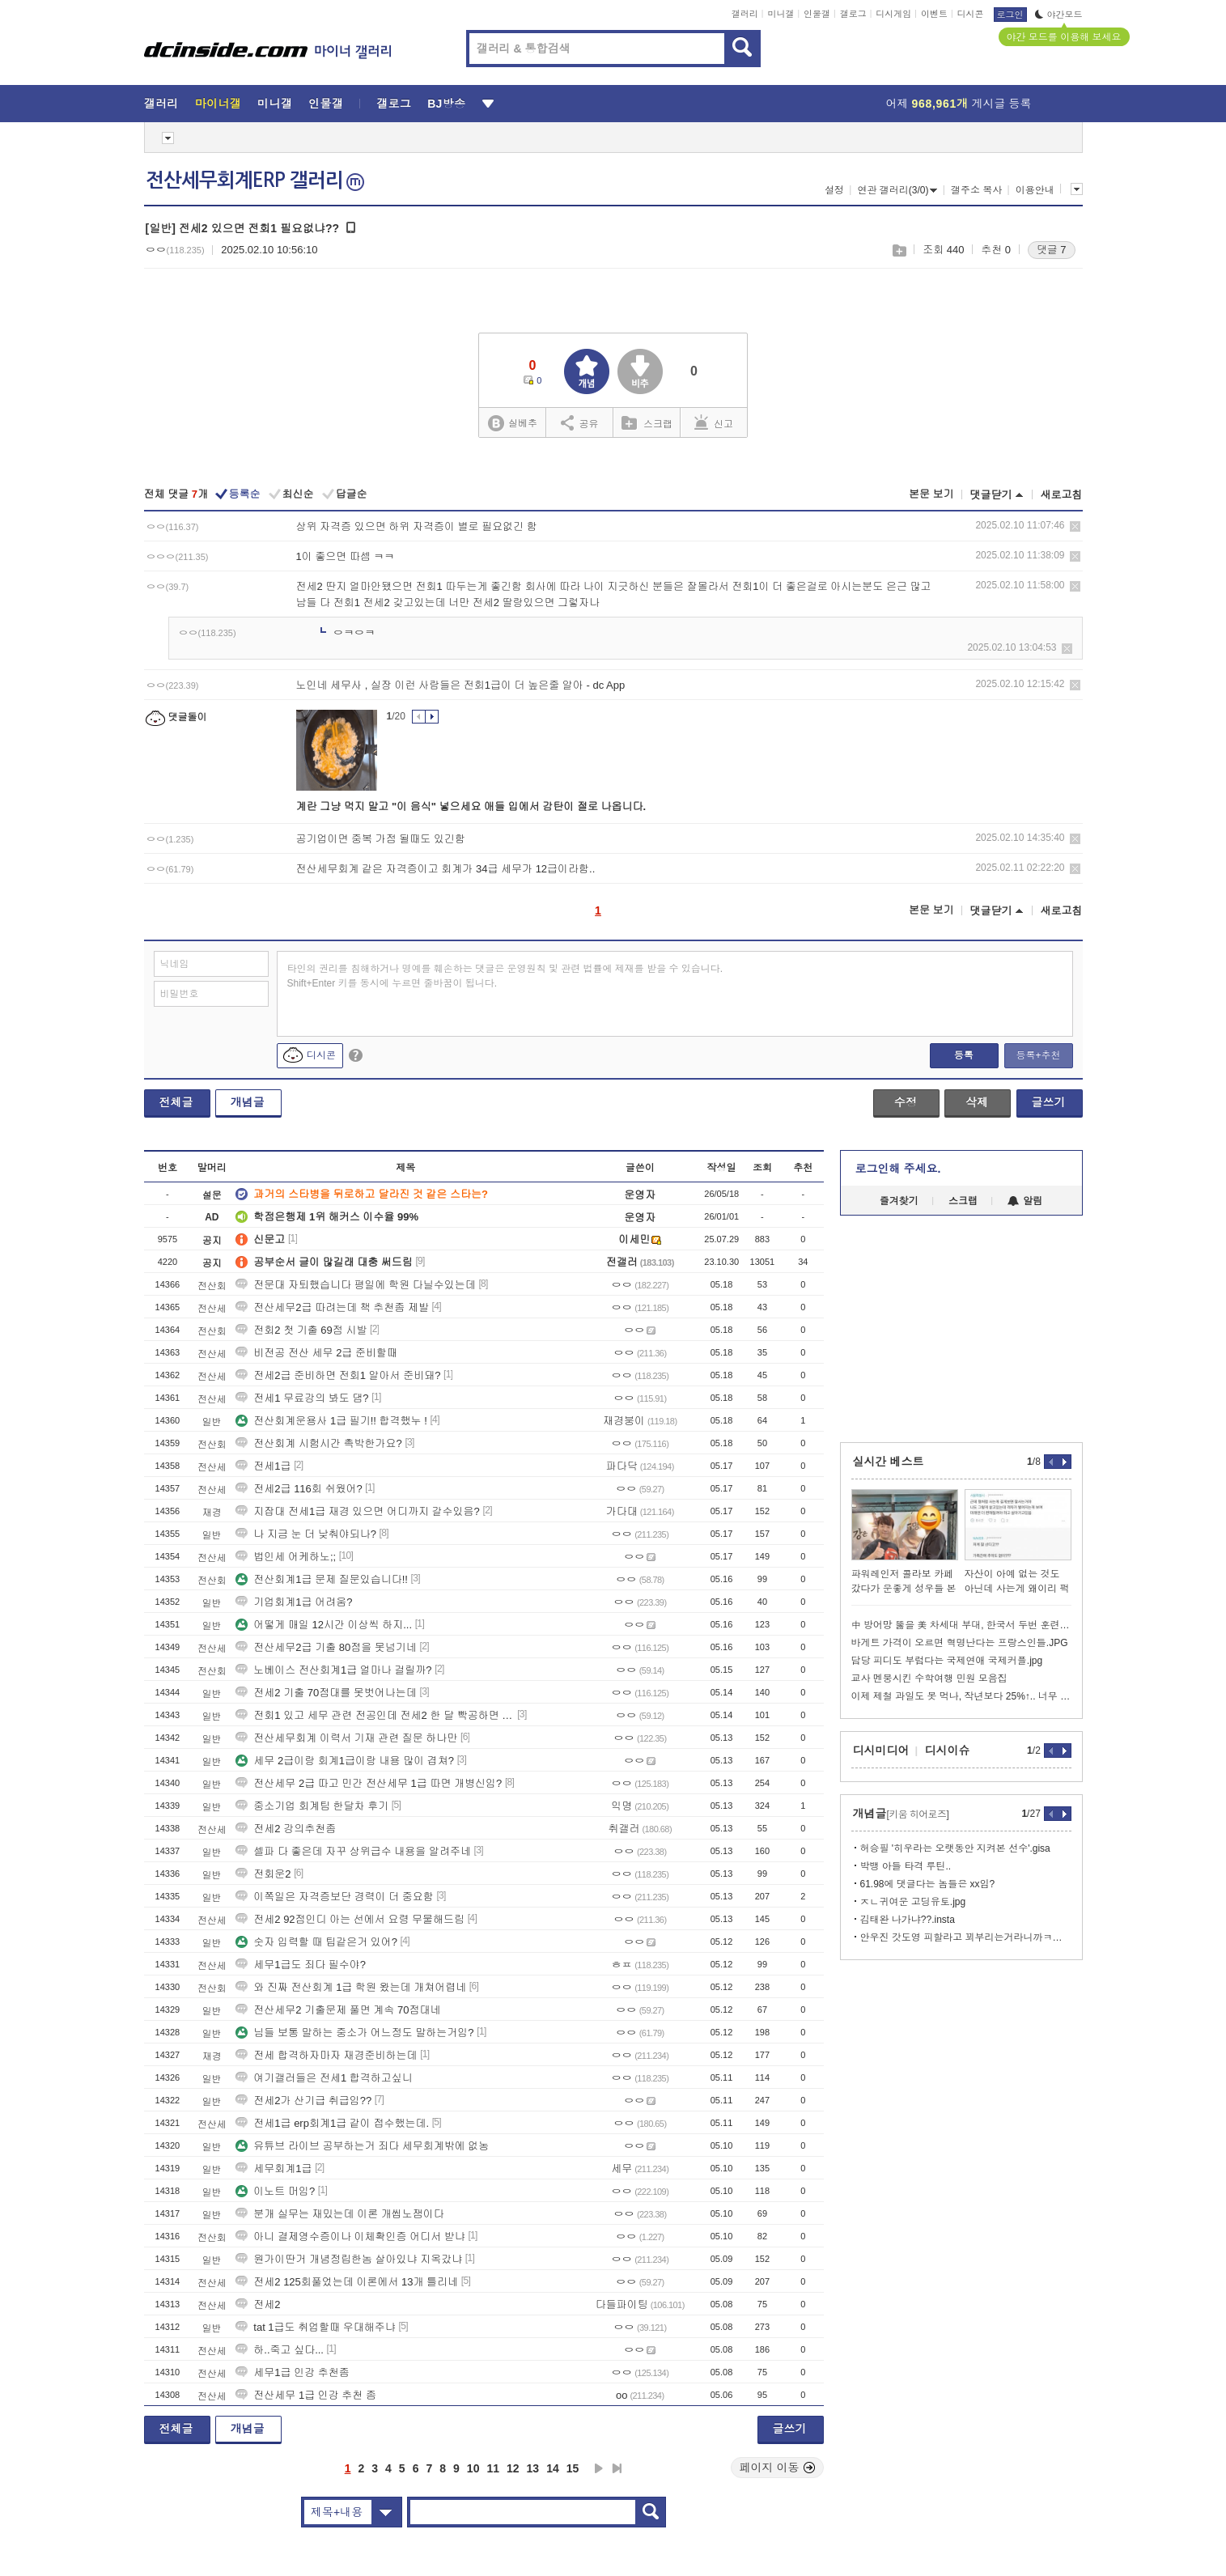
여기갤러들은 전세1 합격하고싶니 (323, 2078)
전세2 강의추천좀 (285, 1829)
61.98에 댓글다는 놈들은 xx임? (927, 1884)
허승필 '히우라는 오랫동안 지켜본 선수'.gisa (955, 1848)
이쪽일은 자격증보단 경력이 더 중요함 (334, 1897)
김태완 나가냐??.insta (907, 1919)
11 (492, 2468)
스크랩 (898, 250)
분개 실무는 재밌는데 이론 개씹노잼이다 (339, 2214)
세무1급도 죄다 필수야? (300, 1965)
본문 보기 (931, 494)
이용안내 (1035, 190)
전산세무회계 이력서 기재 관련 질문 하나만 (346, 1738)
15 (572, 2468)
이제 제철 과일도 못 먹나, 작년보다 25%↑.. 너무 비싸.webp (961, 1696)
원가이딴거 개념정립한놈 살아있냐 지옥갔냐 (348, 2259)
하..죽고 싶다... (279, 2350)
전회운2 (263, 1874)
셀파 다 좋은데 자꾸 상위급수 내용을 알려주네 (353, 1851)
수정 (905, 1102)
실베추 (512, 423)
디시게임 (893, 14)
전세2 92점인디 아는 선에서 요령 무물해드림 (350, 1919)
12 (513, 2468)
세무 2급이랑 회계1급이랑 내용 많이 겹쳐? (344, 1761)
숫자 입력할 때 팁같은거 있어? (316, 1942)
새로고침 (1062, 495)
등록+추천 (1038, 1055)
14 (552, 2468)
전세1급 (263, 1466)
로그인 (1010, 14)
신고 (713, 422)
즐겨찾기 (899, 1201)
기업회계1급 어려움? (293, 1602)
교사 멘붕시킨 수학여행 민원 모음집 (929, 1678)
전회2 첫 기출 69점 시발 (301, 1330)
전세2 (257, 2304)
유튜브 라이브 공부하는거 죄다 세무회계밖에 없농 (362, 2146)
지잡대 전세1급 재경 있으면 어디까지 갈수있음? (357, 1511)
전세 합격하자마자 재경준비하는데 (326, 2055)
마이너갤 (218, 103)
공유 (580, 422)
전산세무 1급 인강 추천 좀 (305, 2395)
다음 (599, 2468)
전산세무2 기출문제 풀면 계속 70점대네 (337, 2010)
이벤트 (934, 14)
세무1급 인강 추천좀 (292, 2372)
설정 (834, 190)
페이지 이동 (778, 2467)
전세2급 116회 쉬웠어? (298, 1489)
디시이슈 (947, 1750)
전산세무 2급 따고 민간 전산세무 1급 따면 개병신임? (368, 1783)
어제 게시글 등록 (959, 103)
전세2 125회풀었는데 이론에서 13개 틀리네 (346, 2282)
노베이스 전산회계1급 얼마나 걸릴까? (333, 1670)
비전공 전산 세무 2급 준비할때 (316, 1353)
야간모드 (1059, 14)
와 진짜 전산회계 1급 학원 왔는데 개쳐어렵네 (350, 1987)
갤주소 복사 (976, 190)
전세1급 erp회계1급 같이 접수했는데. (332, 2123)
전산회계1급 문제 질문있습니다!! (321, 1579)
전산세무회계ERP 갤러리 (255, 180)
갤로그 (853, 14)
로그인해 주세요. (898, 1168)
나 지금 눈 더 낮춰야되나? (305, 1534)
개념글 (248, 1102)
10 (473, 2468)
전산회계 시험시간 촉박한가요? (318, 1443)
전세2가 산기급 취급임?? (303, 2100)
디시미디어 (881, 1750)
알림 (1025, 1201)
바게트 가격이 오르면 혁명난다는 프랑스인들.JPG (959, 1643)
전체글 (176, 1102)
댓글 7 (1052, 250)
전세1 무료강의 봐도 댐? (301, 1398)
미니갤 (780, 14)
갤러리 (745, 14)
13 (533, 2468)
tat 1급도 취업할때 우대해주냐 (315, 2327)
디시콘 (970, 14)
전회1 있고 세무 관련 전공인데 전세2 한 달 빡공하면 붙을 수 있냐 (374, 1715)
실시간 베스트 (888, 1461)
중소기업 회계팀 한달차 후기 (311, 1806)
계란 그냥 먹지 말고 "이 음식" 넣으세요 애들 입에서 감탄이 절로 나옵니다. (471, 806)
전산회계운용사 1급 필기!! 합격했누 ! (331, 1421)
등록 (964, 1055)
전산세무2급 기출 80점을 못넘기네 (326, 1647)
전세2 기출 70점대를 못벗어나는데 (326, 1693)
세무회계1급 (273, 2168)
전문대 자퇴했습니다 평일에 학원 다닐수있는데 (355, 1285)
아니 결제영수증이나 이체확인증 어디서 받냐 (350, 2236)
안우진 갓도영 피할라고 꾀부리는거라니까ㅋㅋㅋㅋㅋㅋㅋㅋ (965, 1937)
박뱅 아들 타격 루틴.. (906, 1866)
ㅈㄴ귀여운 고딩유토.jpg (913, 1902)
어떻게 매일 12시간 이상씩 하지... (323, 1625)
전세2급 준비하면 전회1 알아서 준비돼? (337, 1375)
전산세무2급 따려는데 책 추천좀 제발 (332, 1307)
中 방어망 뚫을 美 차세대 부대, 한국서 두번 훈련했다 (961, 1625)
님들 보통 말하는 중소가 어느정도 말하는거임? (354, 2032)
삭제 (1075, 526)
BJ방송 (446, 103)
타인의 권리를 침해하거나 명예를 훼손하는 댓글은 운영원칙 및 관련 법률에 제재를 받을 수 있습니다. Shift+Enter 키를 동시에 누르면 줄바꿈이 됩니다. (505, 976)
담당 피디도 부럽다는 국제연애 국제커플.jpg (947, 1660)
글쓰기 (1049, 1102)
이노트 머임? (275, 2191)
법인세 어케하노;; (285, 1557)
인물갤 (817, 14)
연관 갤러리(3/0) (897, 190)
